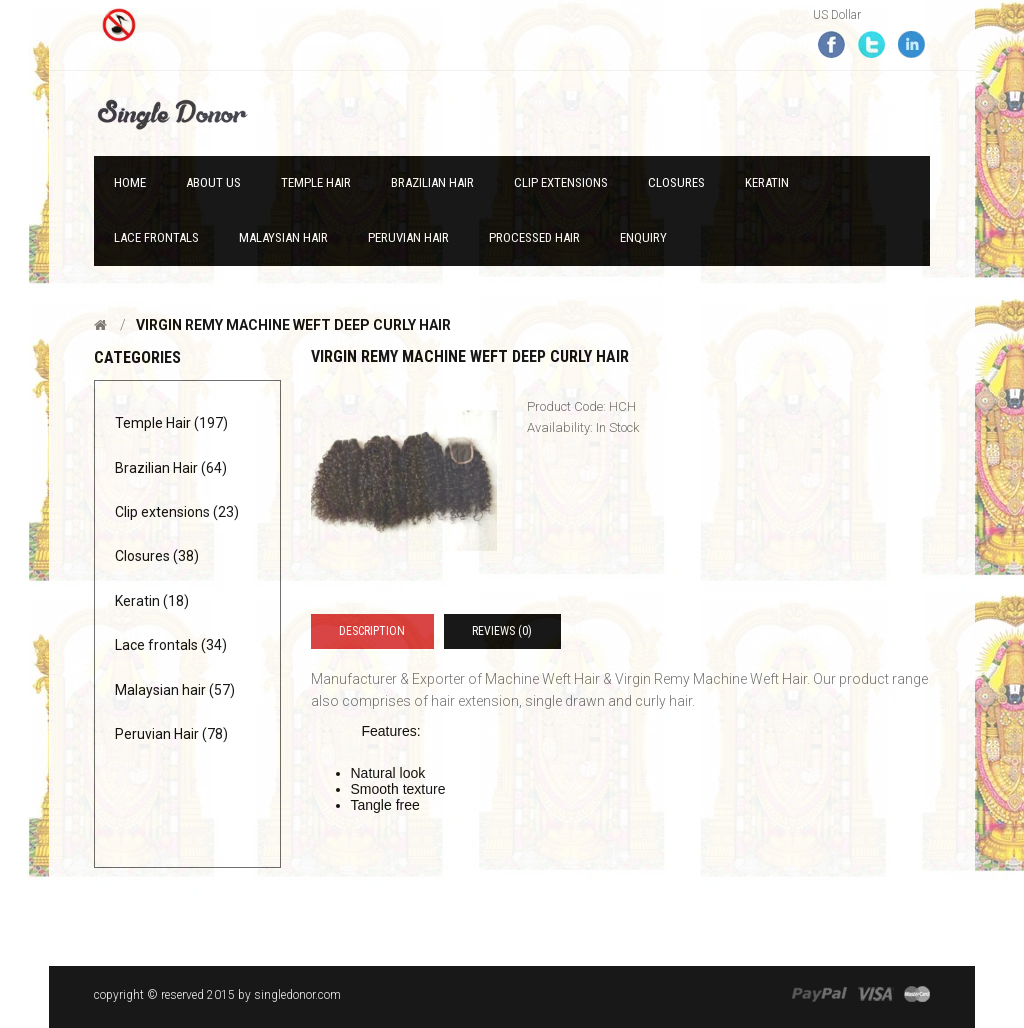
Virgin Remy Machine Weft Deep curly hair (293, 325)
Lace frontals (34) (171, 645)
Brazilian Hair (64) (171, 468)
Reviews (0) (502, 631)
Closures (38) (157, 556)
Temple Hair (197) (171, 423)
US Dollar (837, 15)
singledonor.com (297, 995)
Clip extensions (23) (177, 512)
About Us (213, 182)
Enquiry (643, 237)
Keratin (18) (152, 601)
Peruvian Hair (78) (171, 734)
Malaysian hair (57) (175, 690)
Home (130, 182)
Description (372, 631)
